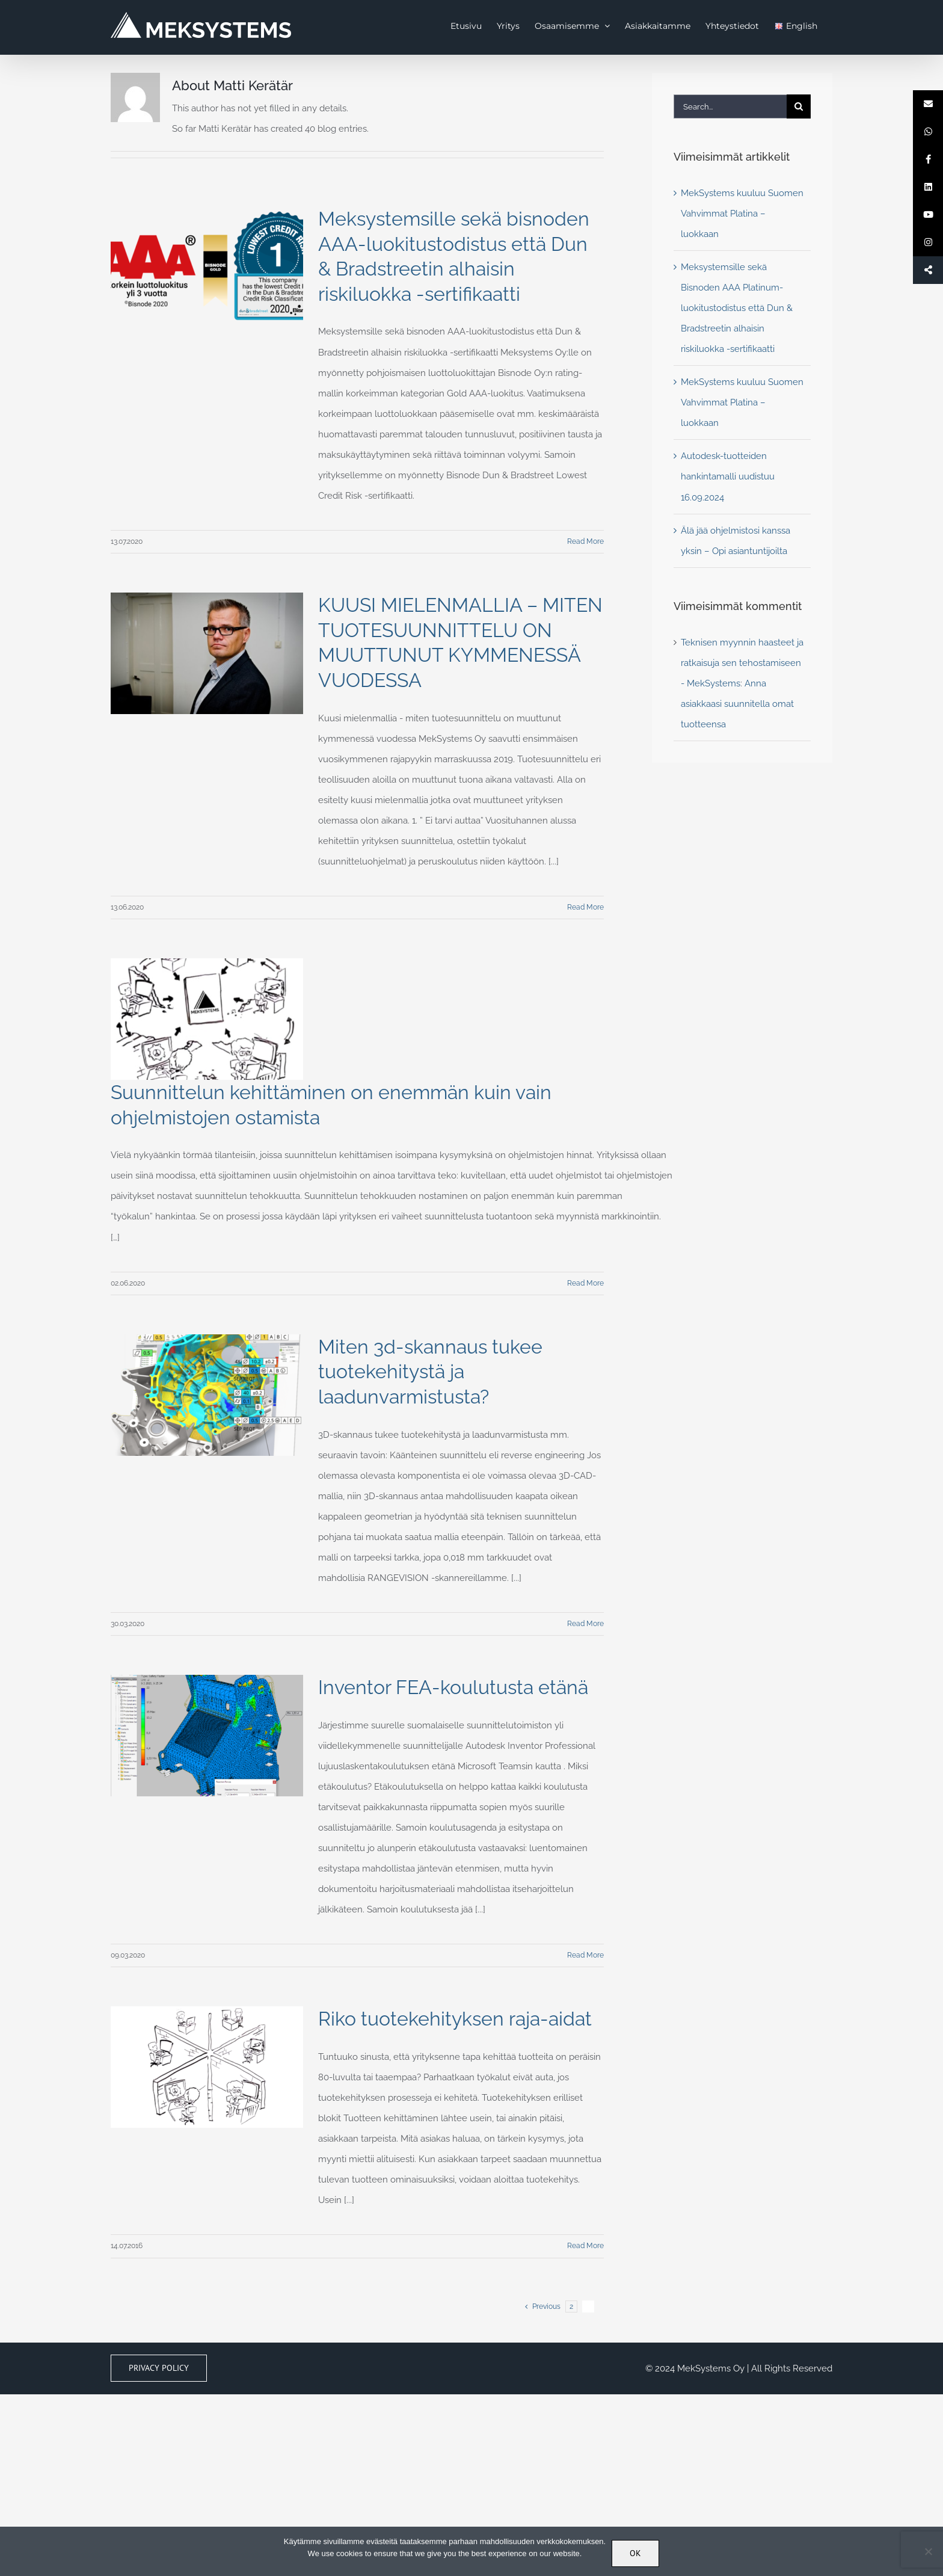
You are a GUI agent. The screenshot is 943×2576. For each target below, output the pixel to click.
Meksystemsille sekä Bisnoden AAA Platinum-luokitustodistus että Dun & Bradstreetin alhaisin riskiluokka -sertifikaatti (737, 308)
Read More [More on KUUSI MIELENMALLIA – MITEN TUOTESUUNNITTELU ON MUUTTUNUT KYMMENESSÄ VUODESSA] (585, 907)
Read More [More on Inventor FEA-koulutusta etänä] (585, 1955)
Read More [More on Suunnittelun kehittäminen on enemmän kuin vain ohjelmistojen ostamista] (585, 1283)
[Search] (799, 106)
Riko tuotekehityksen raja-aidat (455, 2018)
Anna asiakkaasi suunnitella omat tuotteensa (737, 704)
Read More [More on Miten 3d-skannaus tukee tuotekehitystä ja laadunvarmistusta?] (585, 1623)
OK (635, 2553)
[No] (928, 2551)
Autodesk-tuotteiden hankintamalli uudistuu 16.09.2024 (728, 476)
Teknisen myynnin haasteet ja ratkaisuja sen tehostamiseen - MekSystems (742, 663)
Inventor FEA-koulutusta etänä (453, 1687)
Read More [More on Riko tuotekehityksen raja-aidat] (585, 2246)
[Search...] (730, 106)
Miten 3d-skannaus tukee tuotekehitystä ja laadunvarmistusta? (430, 1372)
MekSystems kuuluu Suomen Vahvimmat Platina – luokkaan (742, 213)
